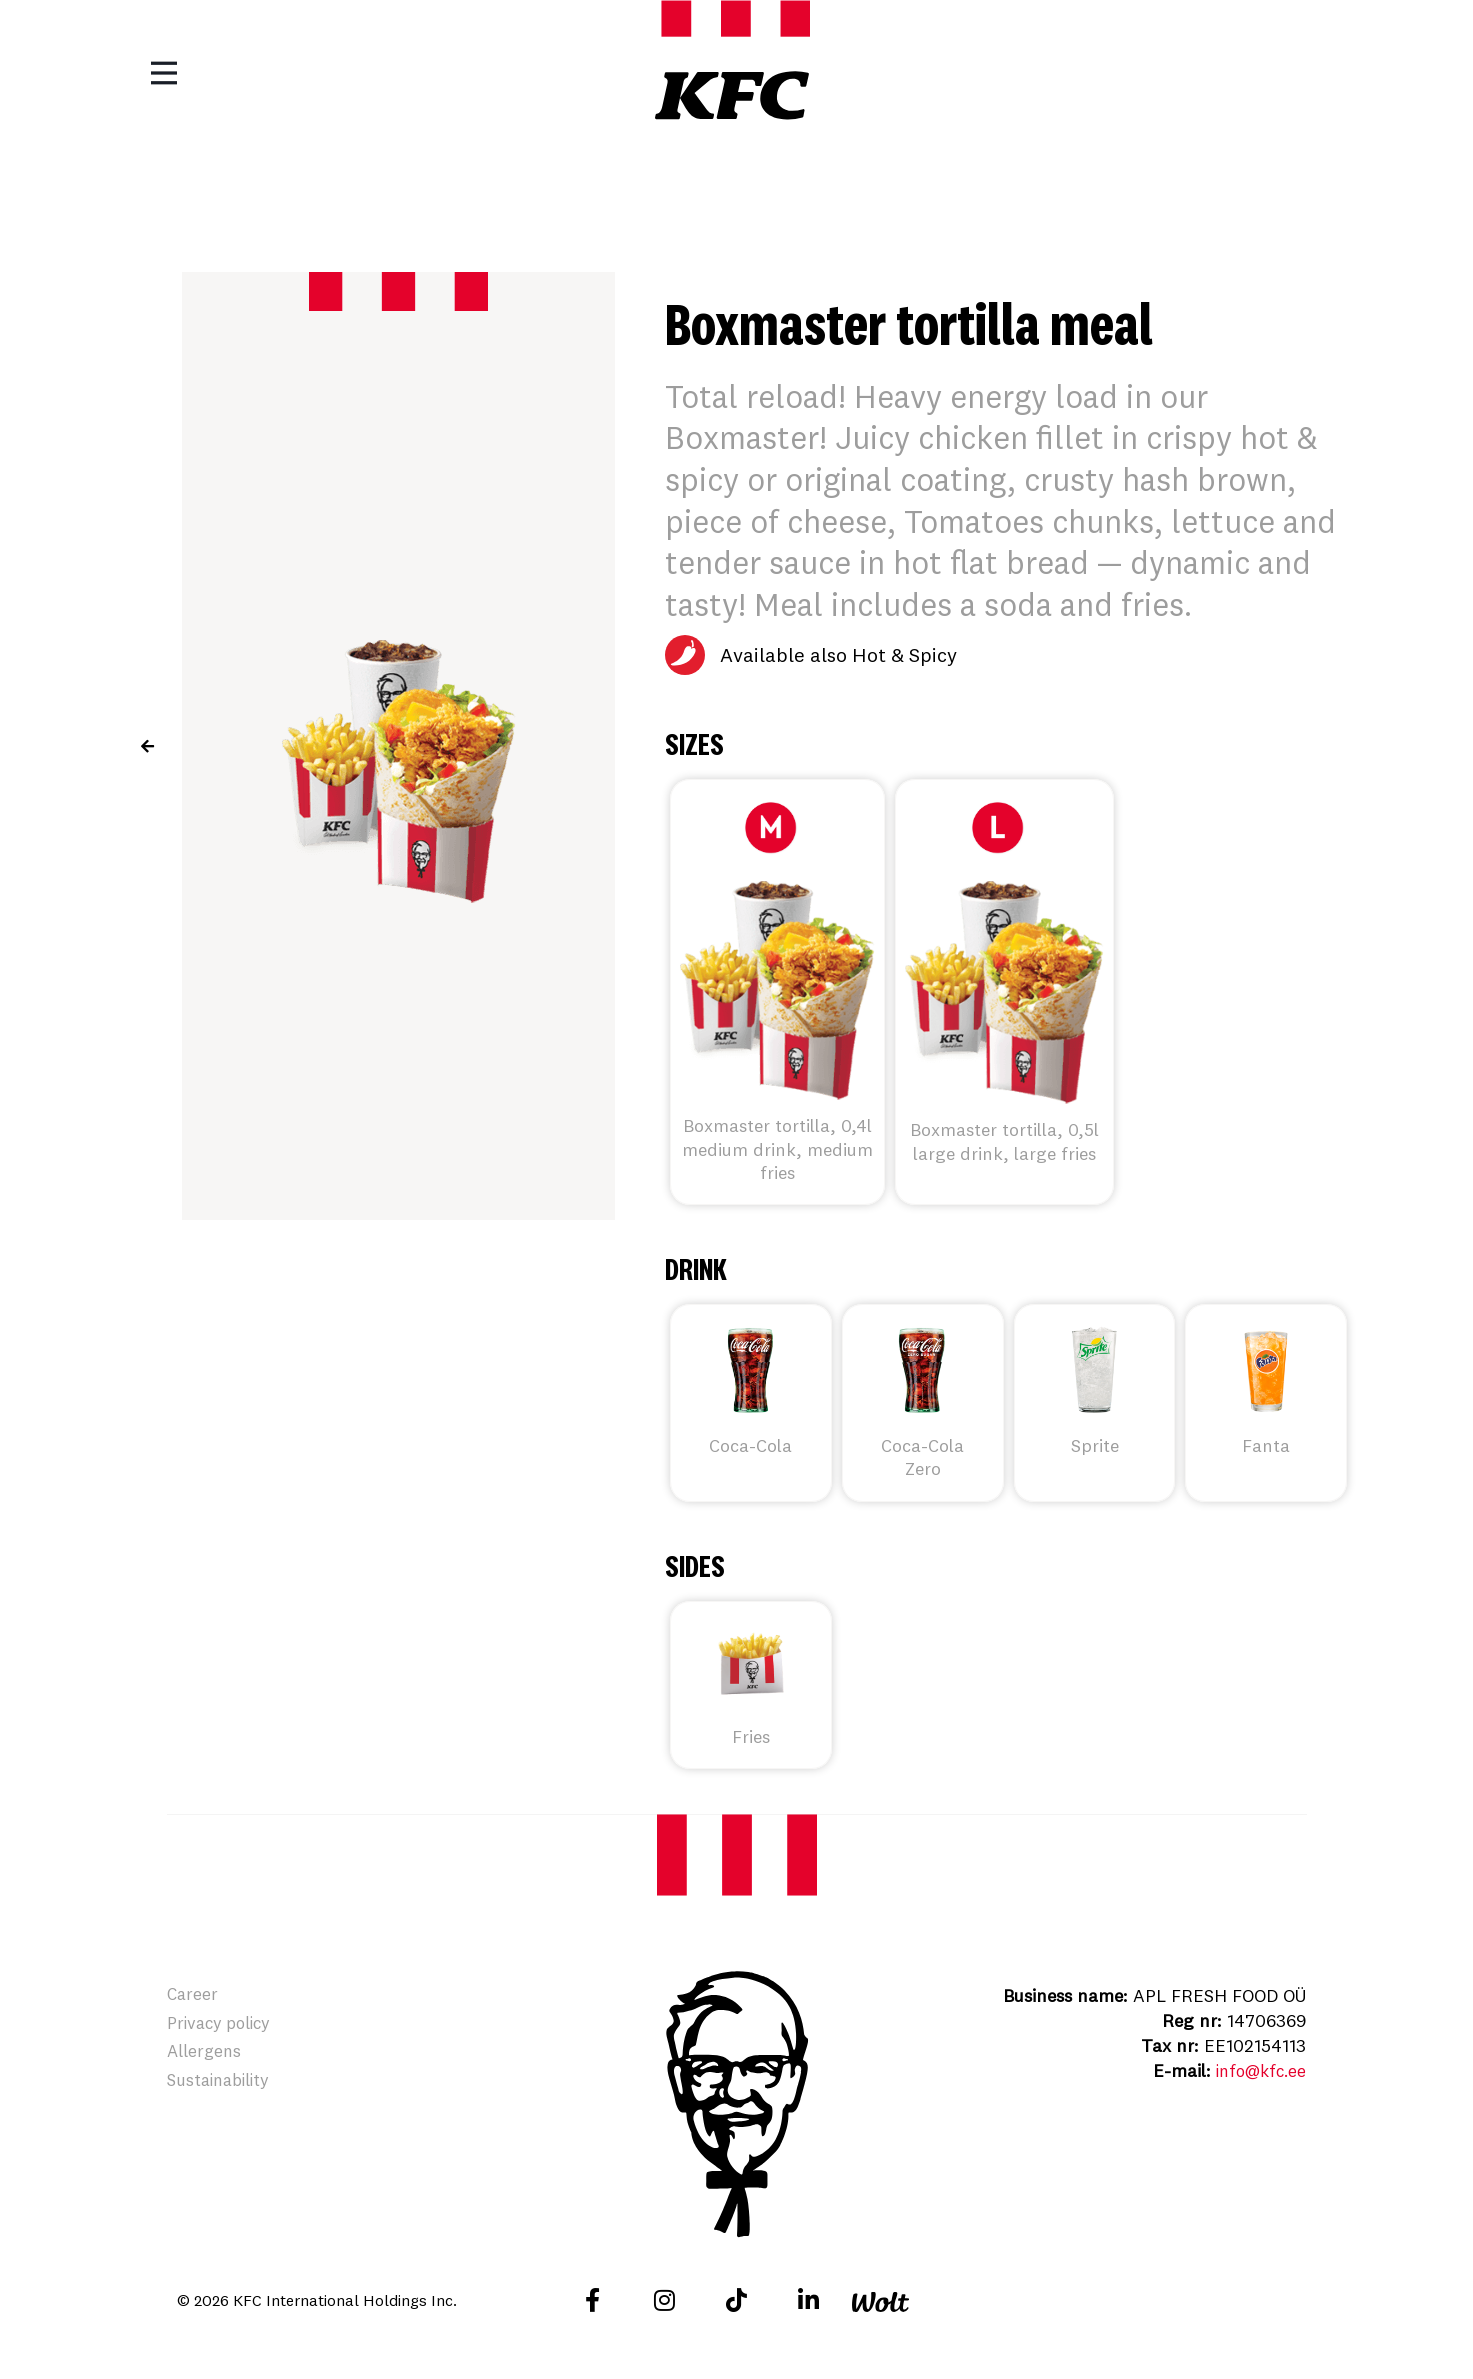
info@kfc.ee (1257, 2070)
